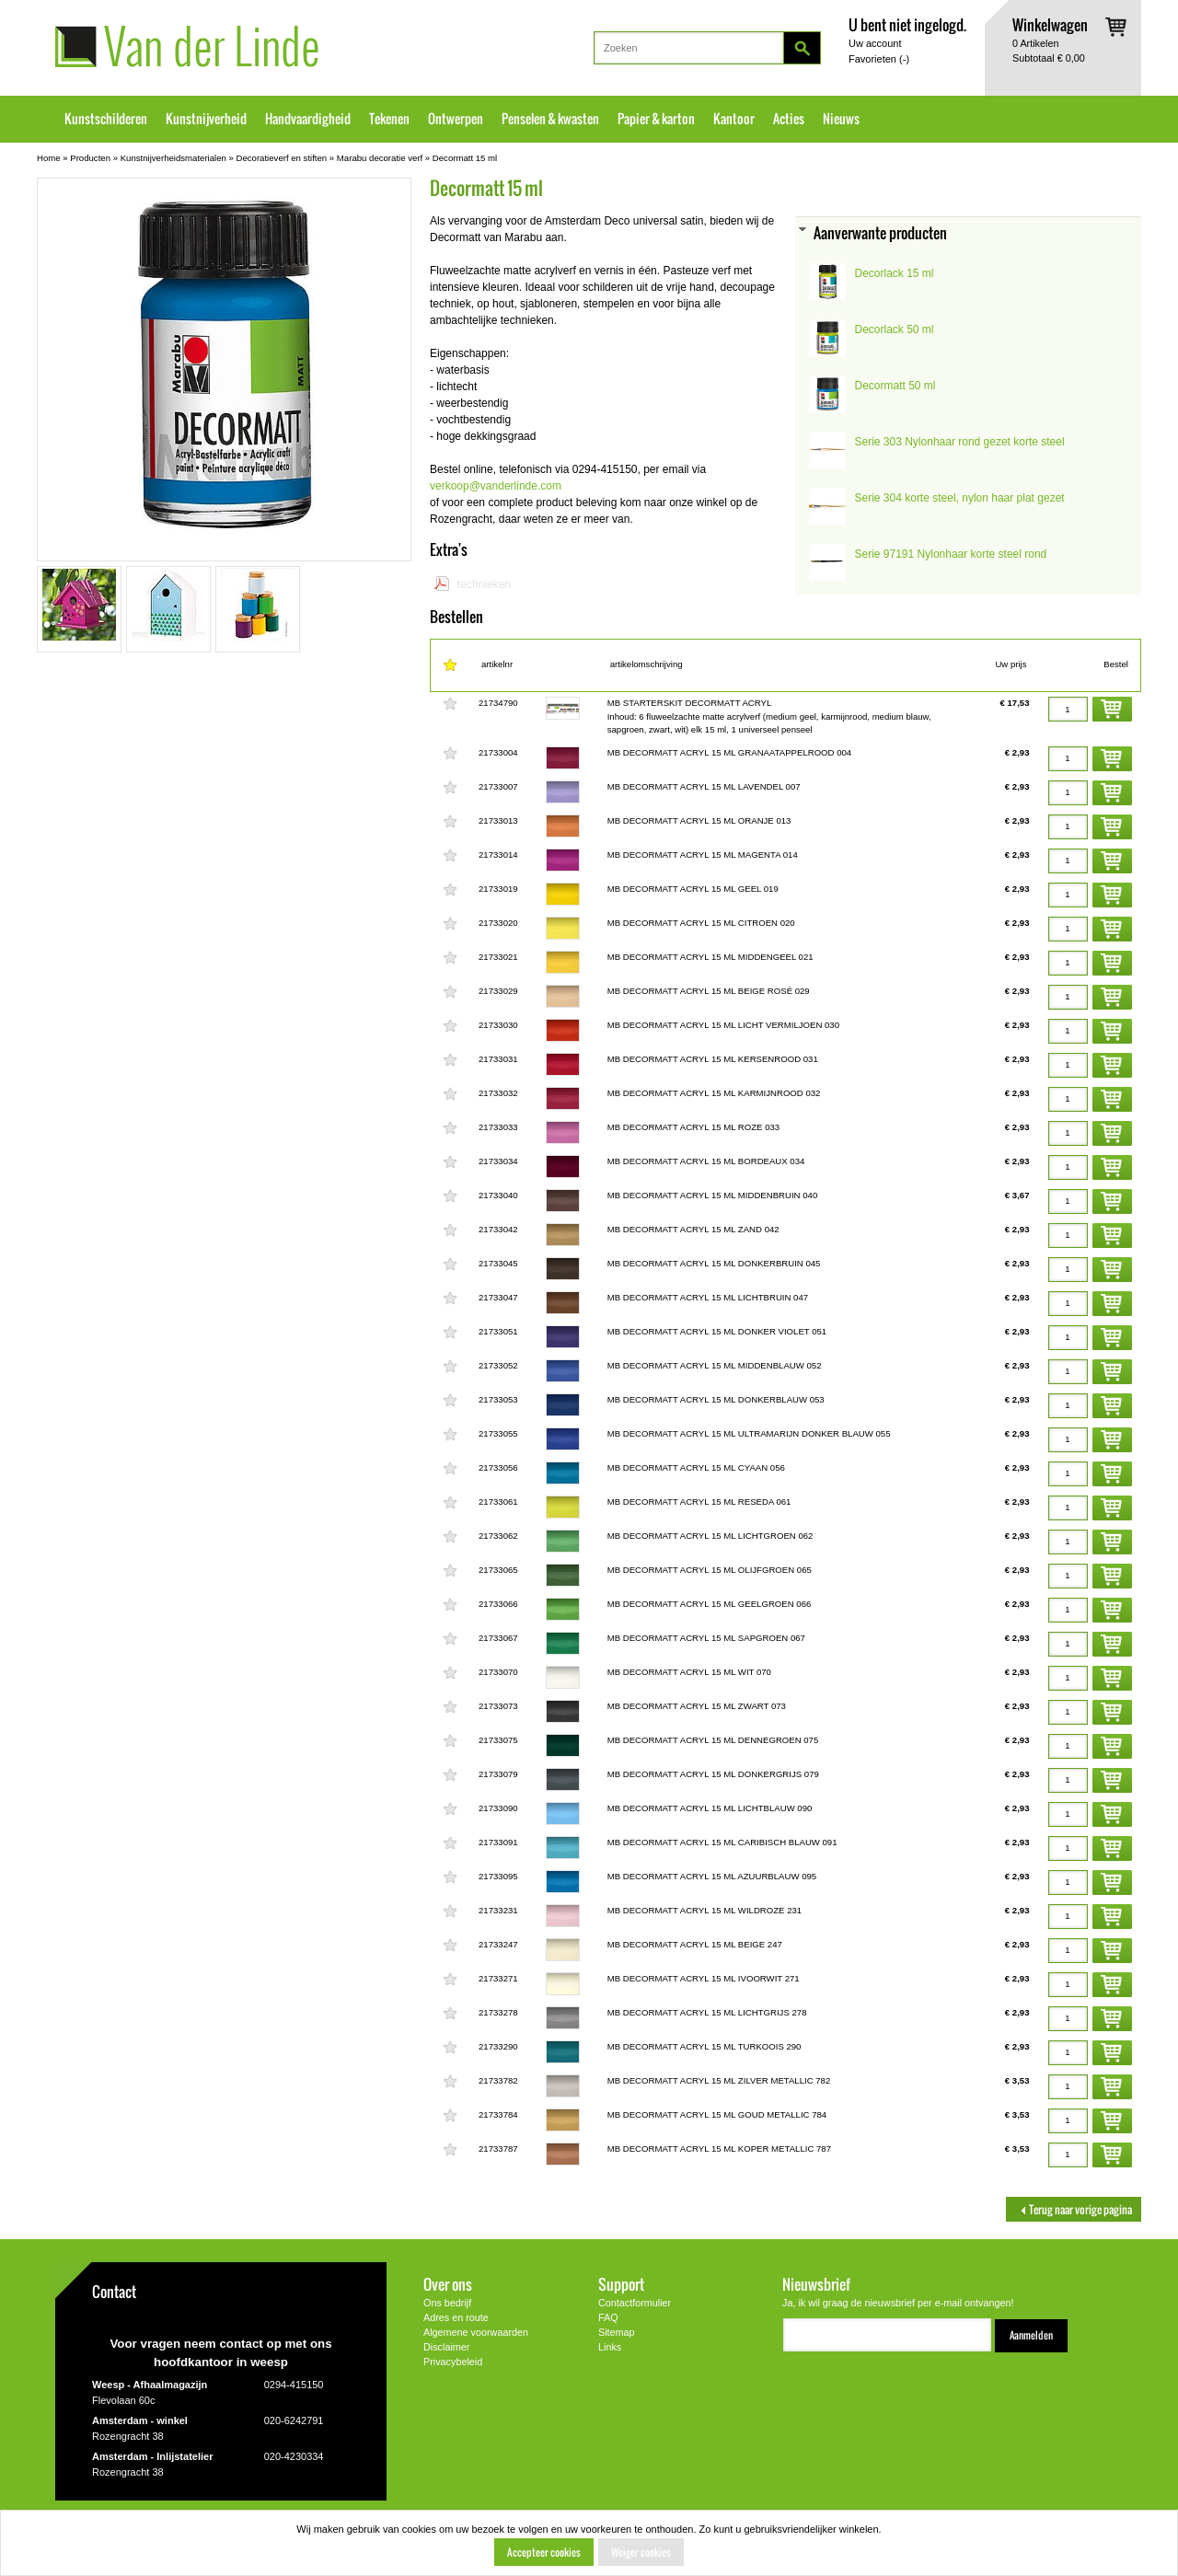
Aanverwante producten (880, 232)
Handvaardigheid (308, 119)
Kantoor (734, 119)
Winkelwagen (1050, 24)
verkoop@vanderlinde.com (495, 485)
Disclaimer (446, 2346)
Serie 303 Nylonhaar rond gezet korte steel (960, 441)
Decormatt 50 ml (895, 385)
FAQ (608, 2317)
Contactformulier (634, 2302)
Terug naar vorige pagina (1073, 2209)
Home (49, 158)
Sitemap (616, 2332)
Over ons (447, 2283)
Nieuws (841, 119)
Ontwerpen (455, 119)
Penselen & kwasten (550, 119)
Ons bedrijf (447, 2302)
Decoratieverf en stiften (282, 158)
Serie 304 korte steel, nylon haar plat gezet (960, 497)
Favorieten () (879, 58)
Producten (90, 158)
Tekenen (389, 119)
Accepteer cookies (544, 2552)
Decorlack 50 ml (894, 329)
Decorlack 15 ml (894, 273)
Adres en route (456, 2317)
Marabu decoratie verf (379, 158)
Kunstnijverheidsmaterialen (173, 158)
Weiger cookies (641, 2552)
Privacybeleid (452, 2361)
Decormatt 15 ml (465, 158)
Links (609, 2346)
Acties (788, 119)
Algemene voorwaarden (475, 2332)
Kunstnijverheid (206, 119)
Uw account (875, 43)
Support (621, 2283)
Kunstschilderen (105, 119)
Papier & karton (656, 119)
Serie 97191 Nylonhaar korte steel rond (951, 554)
